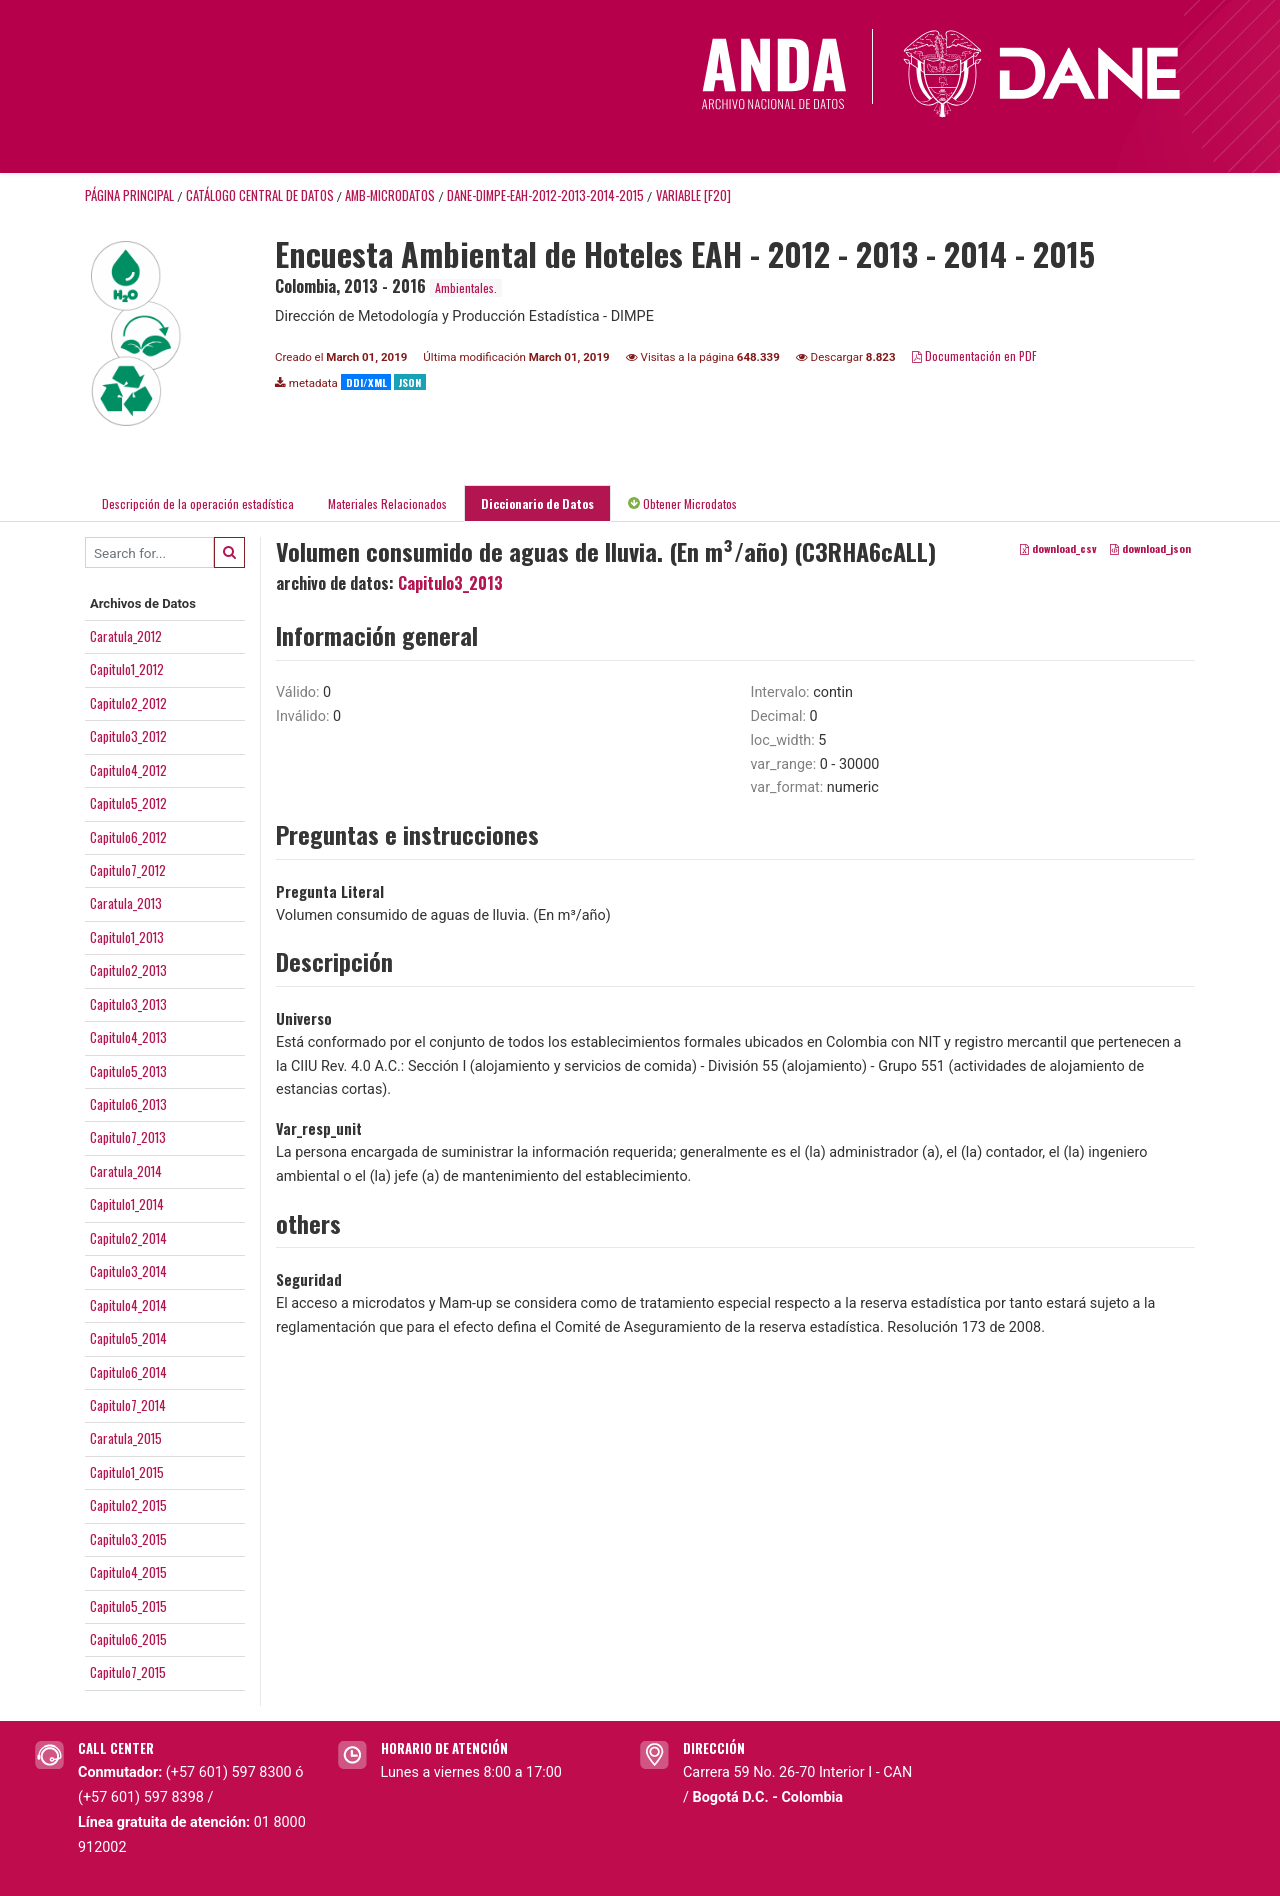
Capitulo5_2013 (128, 1071)
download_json (1150, 549)
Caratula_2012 (126, 636)
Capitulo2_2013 (128, 970)
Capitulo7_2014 (128, 1405)
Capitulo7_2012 (128, 870)
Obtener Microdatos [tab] (682, 503)
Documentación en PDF (974, 355)
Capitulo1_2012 (127, 669)
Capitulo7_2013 (128, 1137)
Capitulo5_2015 (128, 1606)
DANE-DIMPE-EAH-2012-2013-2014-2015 (545, 195)
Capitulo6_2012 (128, 837)
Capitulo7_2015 (128, 1672)
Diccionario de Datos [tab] (537, 503)
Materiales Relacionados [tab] (387, 503)
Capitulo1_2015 (127, 1472)
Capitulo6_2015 (128, 1639)
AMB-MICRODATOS (390, 195)
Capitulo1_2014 (127, 1204)
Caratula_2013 (126, 903)
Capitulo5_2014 (128, 1338)
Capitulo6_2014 (128, 1372)
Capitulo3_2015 (128, 1539)
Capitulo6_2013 (128, 1104)
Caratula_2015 (126, 1438)
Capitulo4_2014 (128, 1305)
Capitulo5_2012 (128, 803)
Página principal (129, 195)
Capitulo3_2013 (128, 1004)
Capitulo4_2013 (128, 1037)
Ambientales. (466, 287)
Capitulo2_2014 (128, 1238)
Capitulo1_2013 (127, 937)
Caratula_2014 (126, 1171)
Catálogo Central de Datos (260, 195)
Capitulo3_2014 (128, 1271)
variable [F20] (693, 195)
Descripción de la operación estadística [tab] (198, 503)
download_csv (1058, 549)
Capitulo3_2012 (128, 736)
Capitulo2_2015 (128, 1505)
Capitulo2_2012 (128, 703)
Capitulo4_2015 (128, 1572)
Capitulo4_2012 (128, 770)
